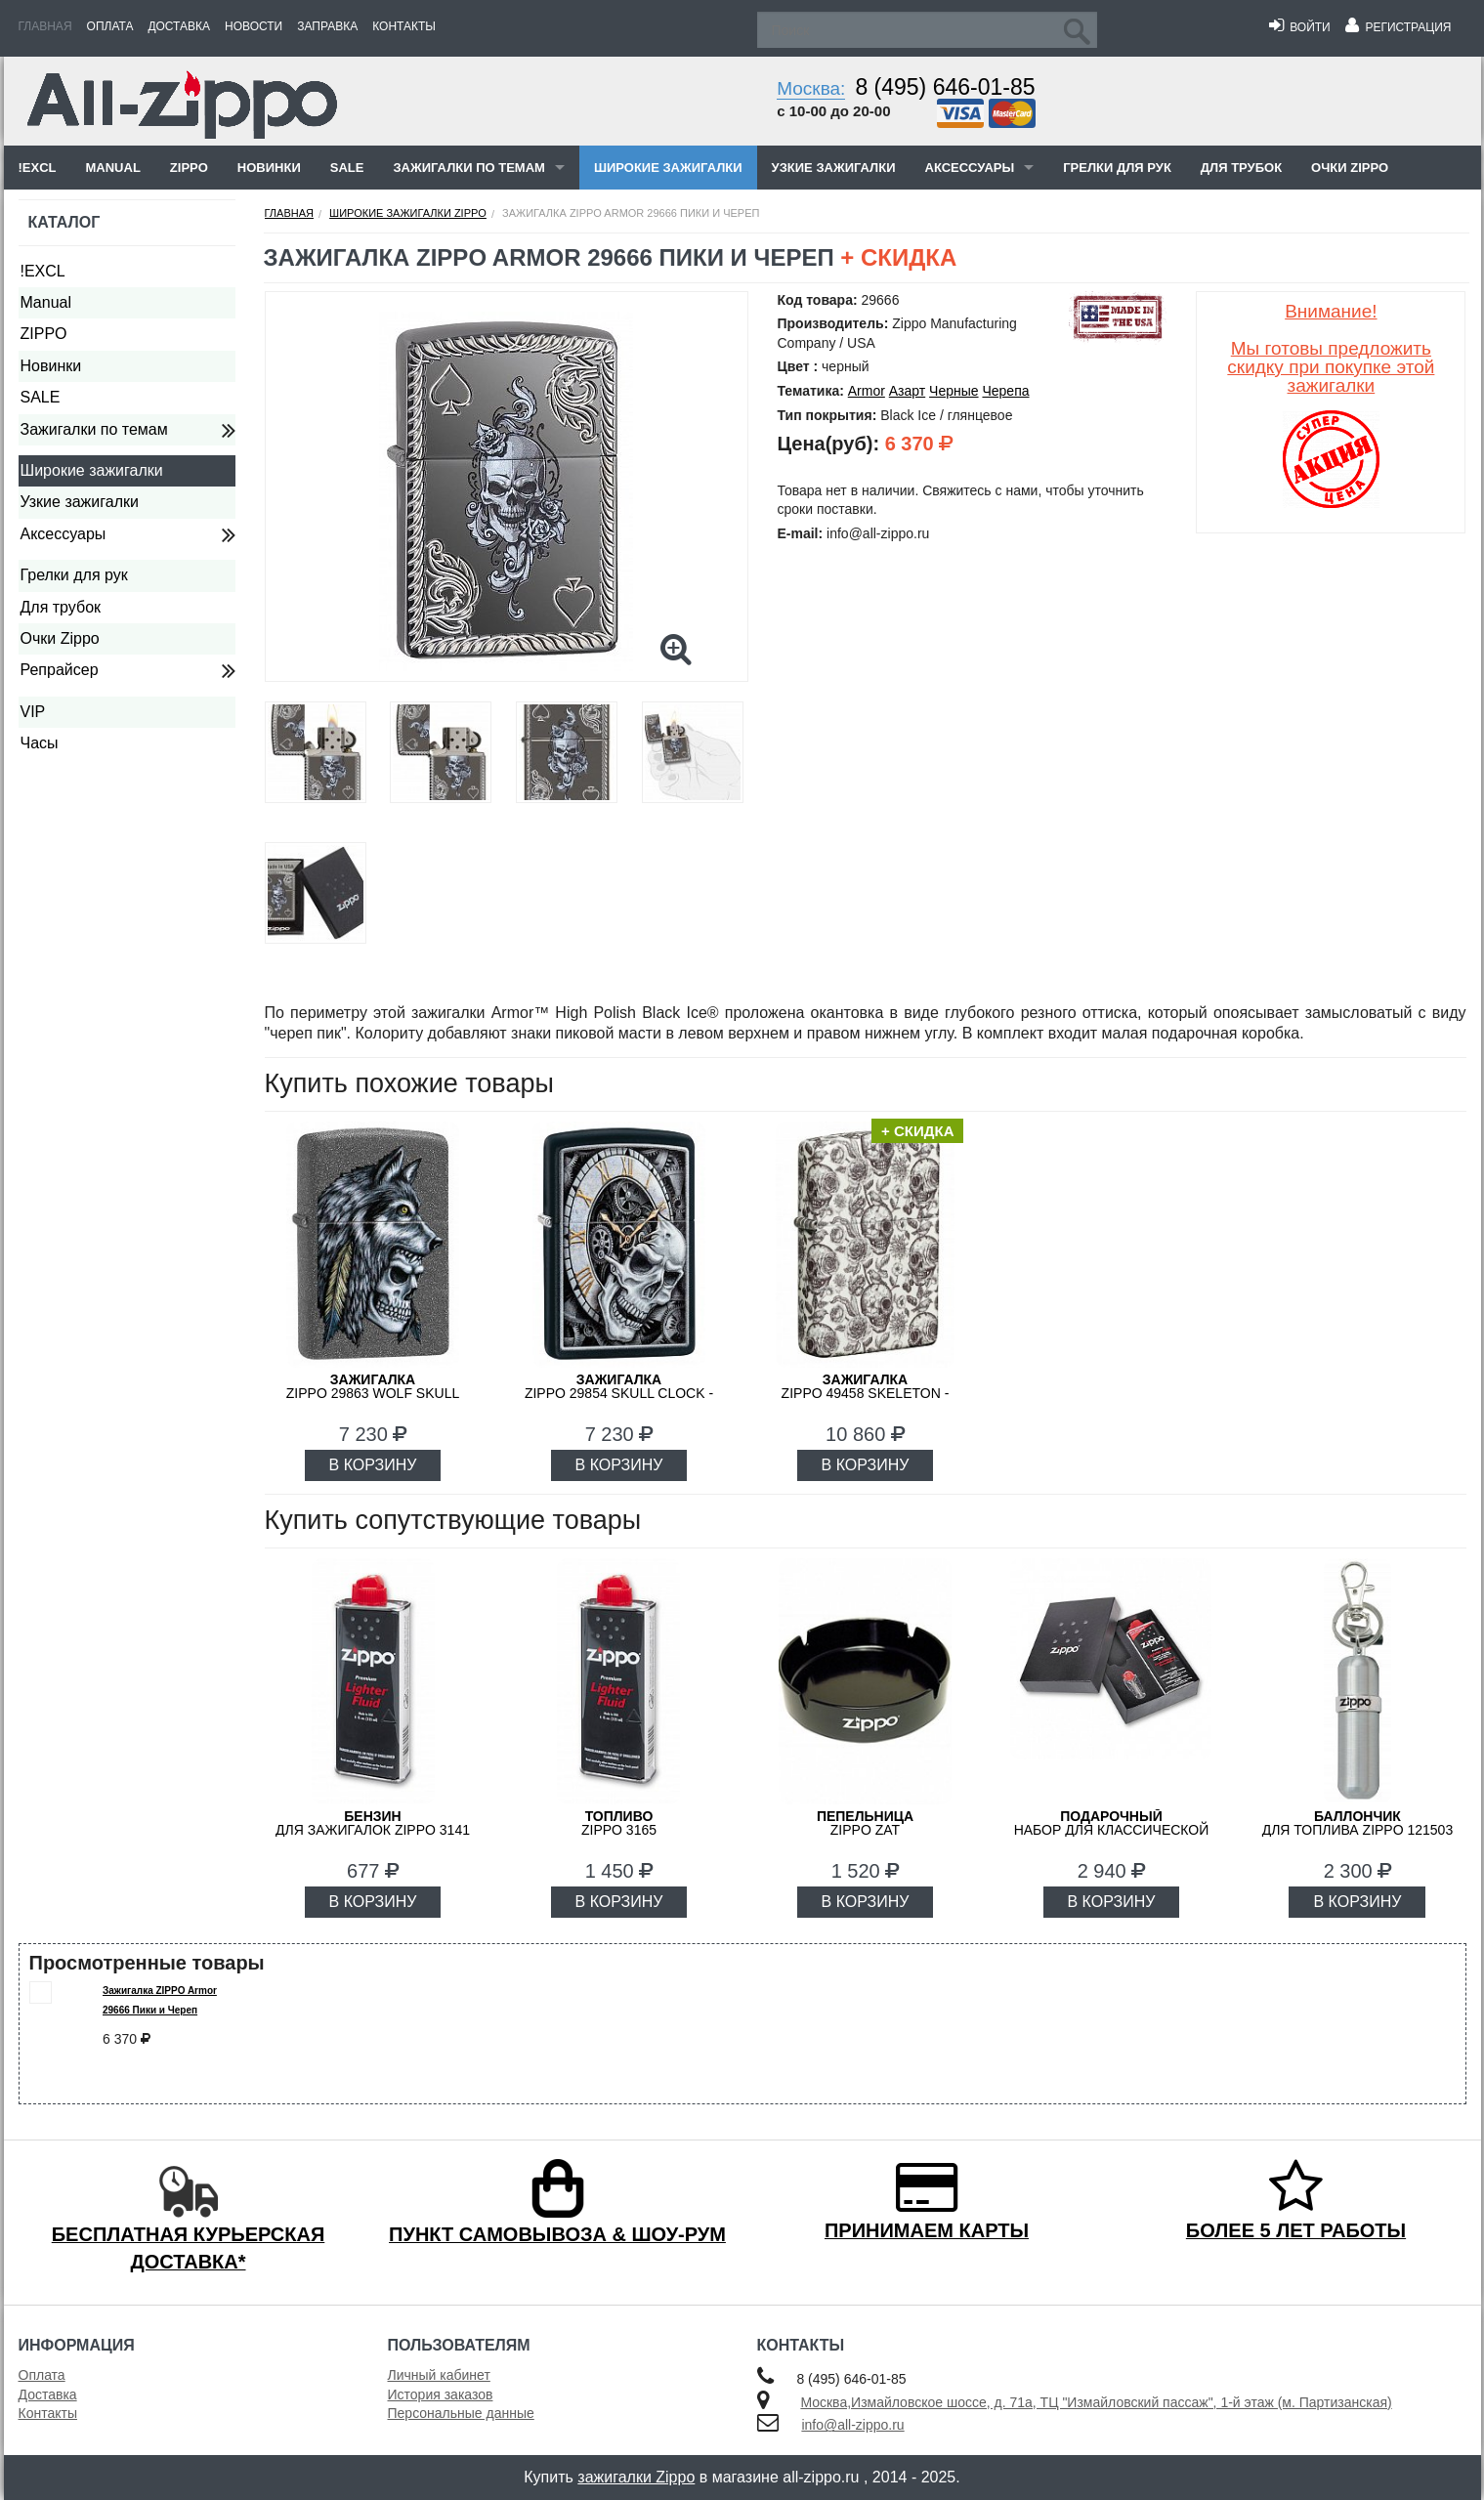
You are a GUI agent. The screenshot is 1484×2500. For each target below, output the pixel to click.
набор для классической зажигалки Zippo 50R (1111, 1829)
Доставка (179, 26)
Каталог (64, 222)
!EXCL (38, 167)
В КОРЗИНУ (373, 1465)
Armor (866, 391)
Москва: (811, 88)
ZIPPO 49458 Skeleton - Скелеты (866, 1393)
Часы (40, 743)
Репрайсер (60, 669)
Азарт (907, 391)
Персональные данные (461, 2413)
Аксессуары (970, 167)
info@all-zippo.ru (852, 2425)
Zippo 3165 (619, 1823)
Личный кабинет (439, 2375)
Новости (253, 26)
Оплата (110, 26)
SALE (347, 167)
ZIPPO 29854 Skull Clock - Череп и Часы (619, 1393)
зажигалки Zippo (636, 2477)
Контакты (404, 26)
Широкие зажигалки (668, 167)
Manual (113, 167)
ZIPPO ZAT (865, 1823)
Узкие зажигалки (834, 167)
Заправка (327, 26)
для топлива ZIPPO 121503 (1358, 1823)
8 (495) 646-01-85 (945, 87)
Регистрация (1398, 27)
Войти (1300, 27)
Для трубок (1241, 167)
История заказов (440, 2394)
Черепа (1005, 391)
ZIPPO (189, 167)
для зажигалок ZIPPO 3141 (373, 1823)
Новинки (269, 167)
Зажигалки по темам (468, 167)
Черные (953, 391)
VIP (33, 711)
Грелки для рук (1117, 167)
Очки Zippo (1349, 167)
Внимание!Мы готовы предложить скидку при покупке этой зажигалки (1330, 348)
